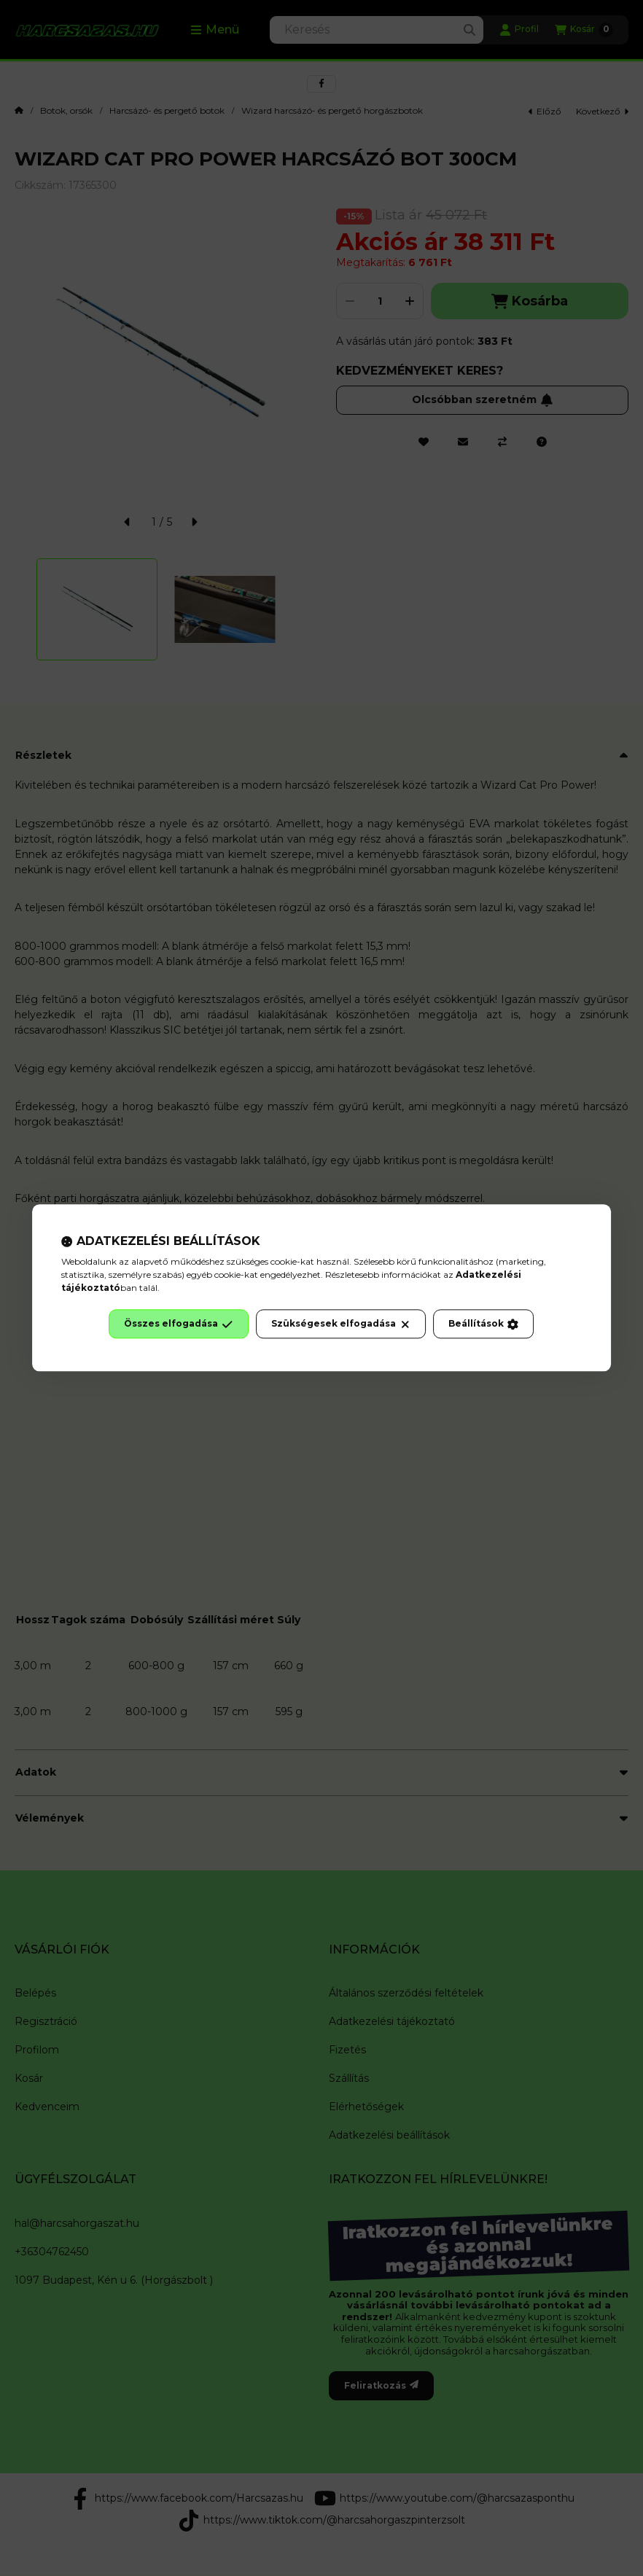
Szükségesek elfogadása (340, 1324)
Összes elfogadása (178, 1324)
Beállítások (483, 1324)
